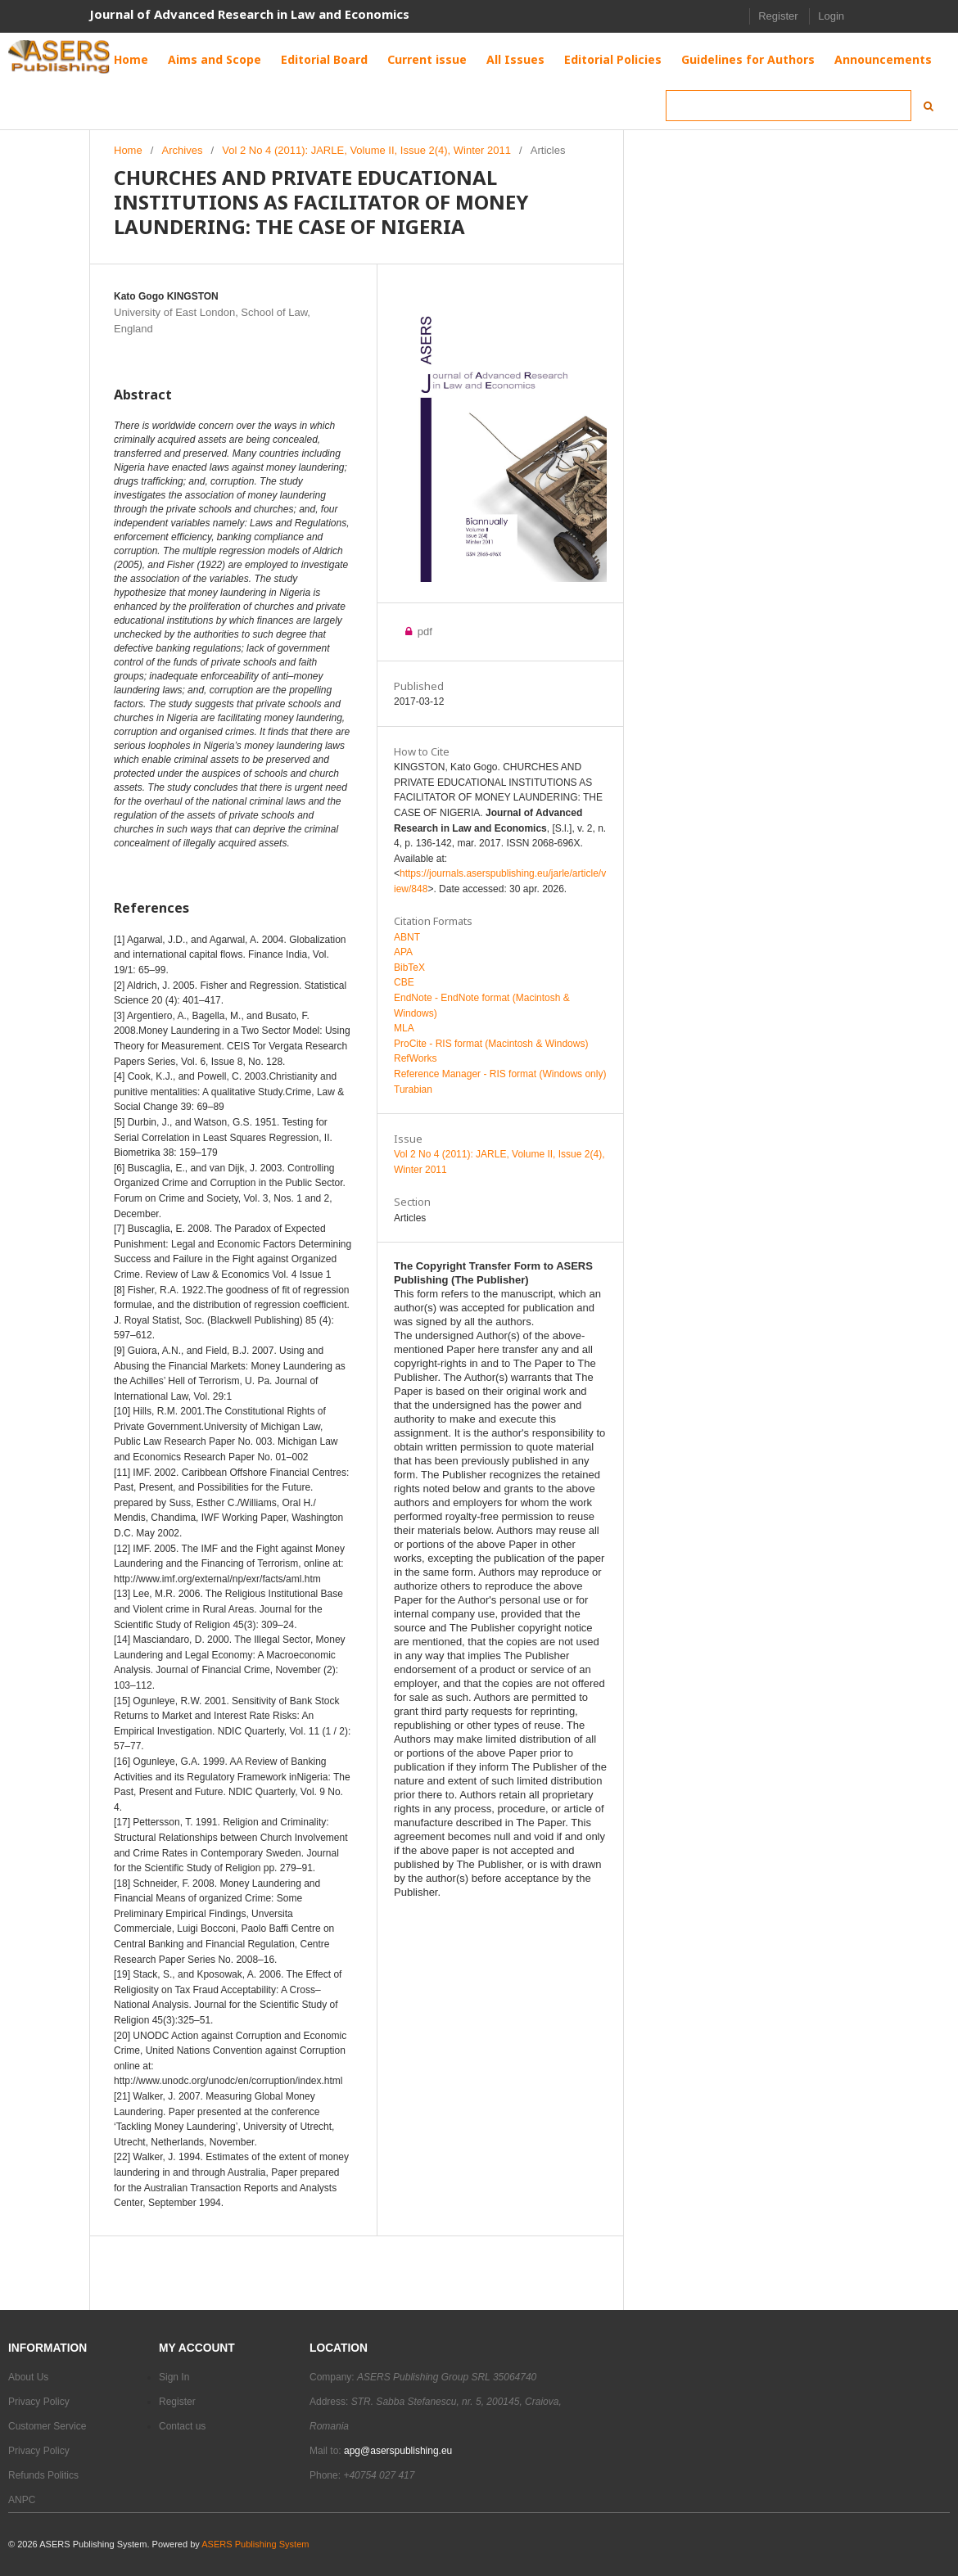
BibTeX (409, 967)
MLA (404, 1028)
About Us (28, 2377)
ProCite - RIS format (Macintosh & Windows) (491, 1043)
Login (831, 16)
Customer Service (47, 2426)
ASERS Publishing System (255, 2544)
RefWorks (415, 1058)
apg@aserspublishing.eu (398, 2450)
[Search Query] (788, 105)
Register (778, 16)
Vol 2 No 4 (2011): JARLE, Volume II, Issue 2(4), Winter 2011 (366, 150)
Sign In (174, 2377)
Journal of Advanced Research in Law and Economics (249, 14)
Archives (182, 150)
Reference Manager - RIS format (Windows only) (500, 1074)
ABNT (407, 937)
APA (403, 952)
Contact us (182, 2426)
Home (128, 150)
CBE (404, 982)
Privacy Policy (39, 2401)
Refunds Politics (43, 2475)
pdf (423, 631)
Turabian (413, 1089)
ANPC (21, 2500)
